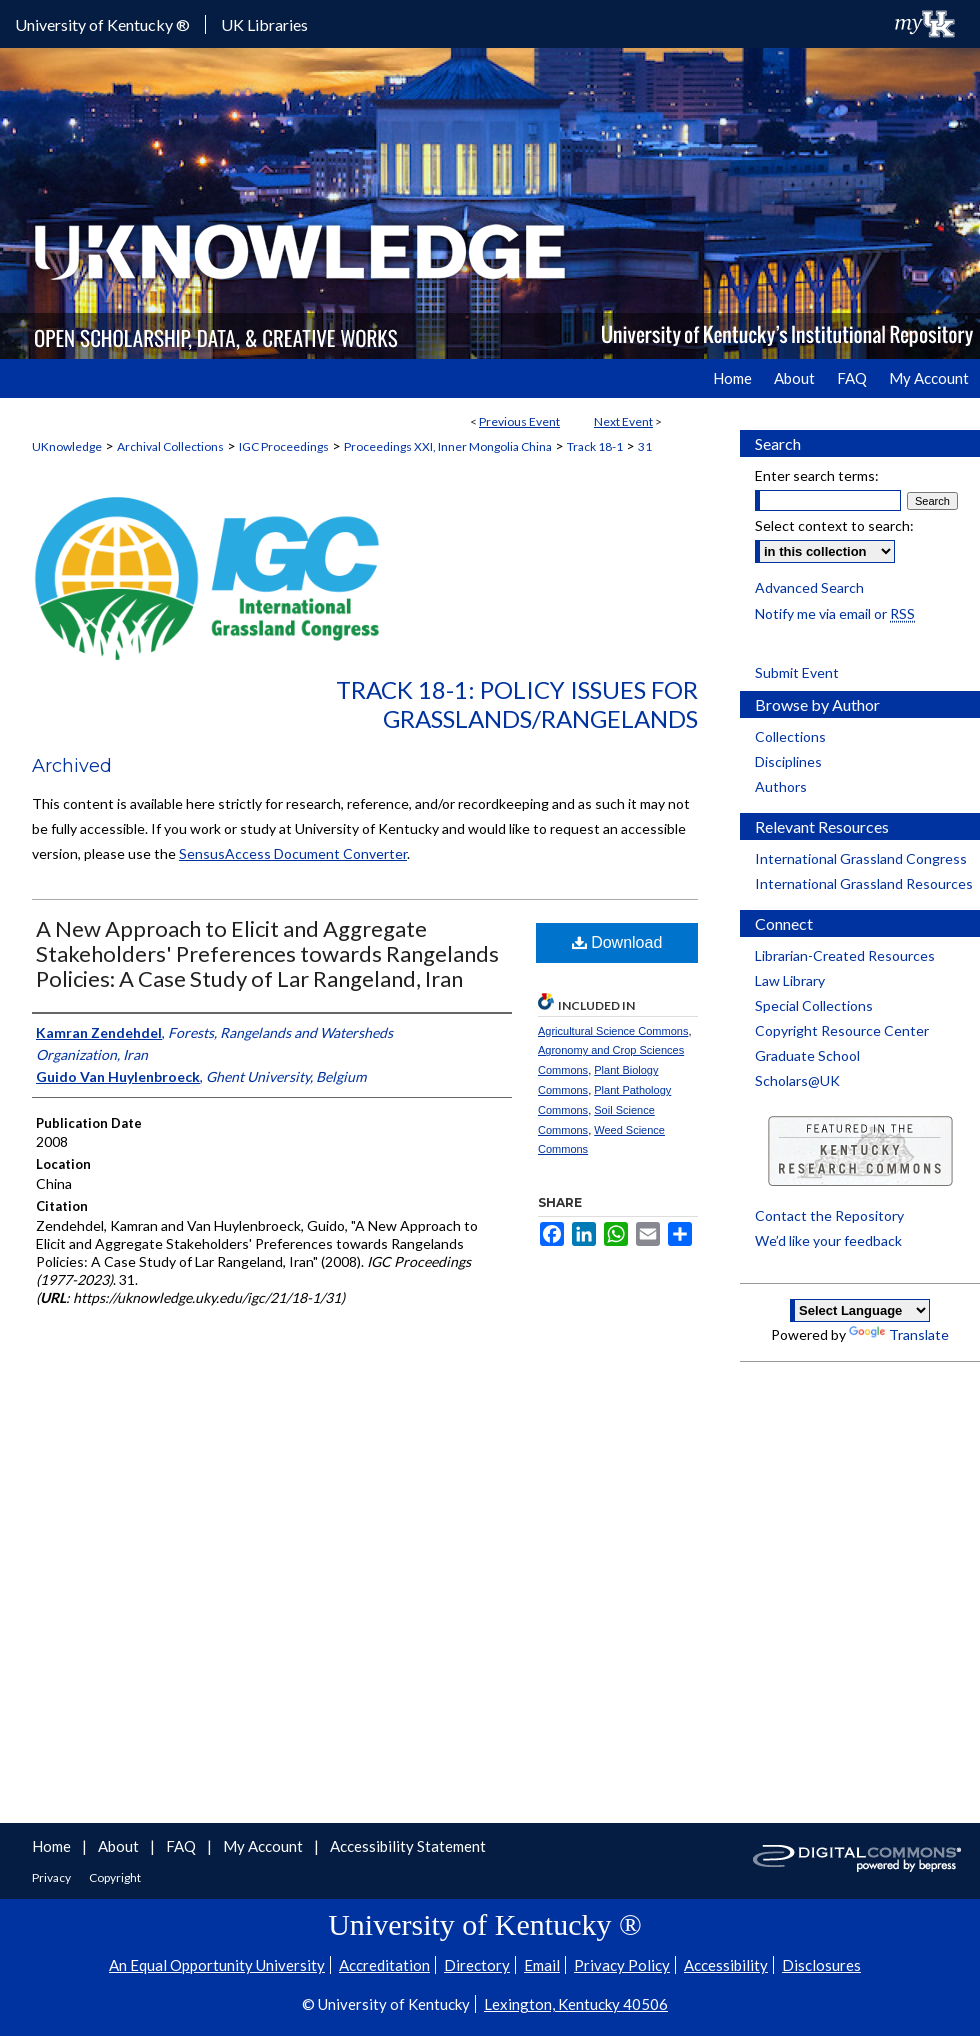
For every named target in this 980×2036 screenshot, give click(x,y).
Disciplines (788, 761)
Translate (899, 1334)
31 (645, 446)
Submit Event (797, 672)
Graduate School (807, 1055)
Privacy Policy (622, 1965)
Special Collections (814, 1005)
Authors (781, 786)
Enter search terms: (817, 475)
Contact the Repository (829, 1215)
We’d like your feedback (828, 1240)
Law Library (790, 980)
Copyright (115, 1877)
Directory (477, 1965)
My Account (264, 1846)
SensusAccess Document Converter (293, 853)
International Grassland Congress (861, 858)
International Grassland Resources (864, 883)
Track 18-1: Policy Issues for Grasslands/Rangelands (517, 704)
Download (617, 942)
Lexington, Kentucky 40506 (576, 2004)
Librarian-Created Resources (845, 955)
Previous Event (519, 421)
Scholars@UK (797, 1080)
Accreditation (384, 1965)
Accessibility (726, 1965)
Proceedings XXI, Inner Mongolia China (448, 446)
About (120, 1846)
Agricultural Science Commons (613, 1031)
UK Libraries (264, 24)
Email (542, 1965)
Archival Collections (170, 446)
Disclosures (821, 1965)
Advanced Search (809, 587)
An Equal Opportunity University (217, 1965)
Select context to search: (834, 525)
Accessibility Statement (408, 1846)
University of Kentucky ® (102, 24)
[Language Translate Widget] (860, 1310)
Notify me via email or (835, 613)
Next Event (623, 421)
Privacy (52, 1877)
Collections (790, 736)
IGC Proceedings (284, 446)
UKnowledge (67, 446)
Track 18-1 (595, 446)
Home (53, 1846)
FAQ (182, 1846)
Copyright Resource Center (842, 1030)
